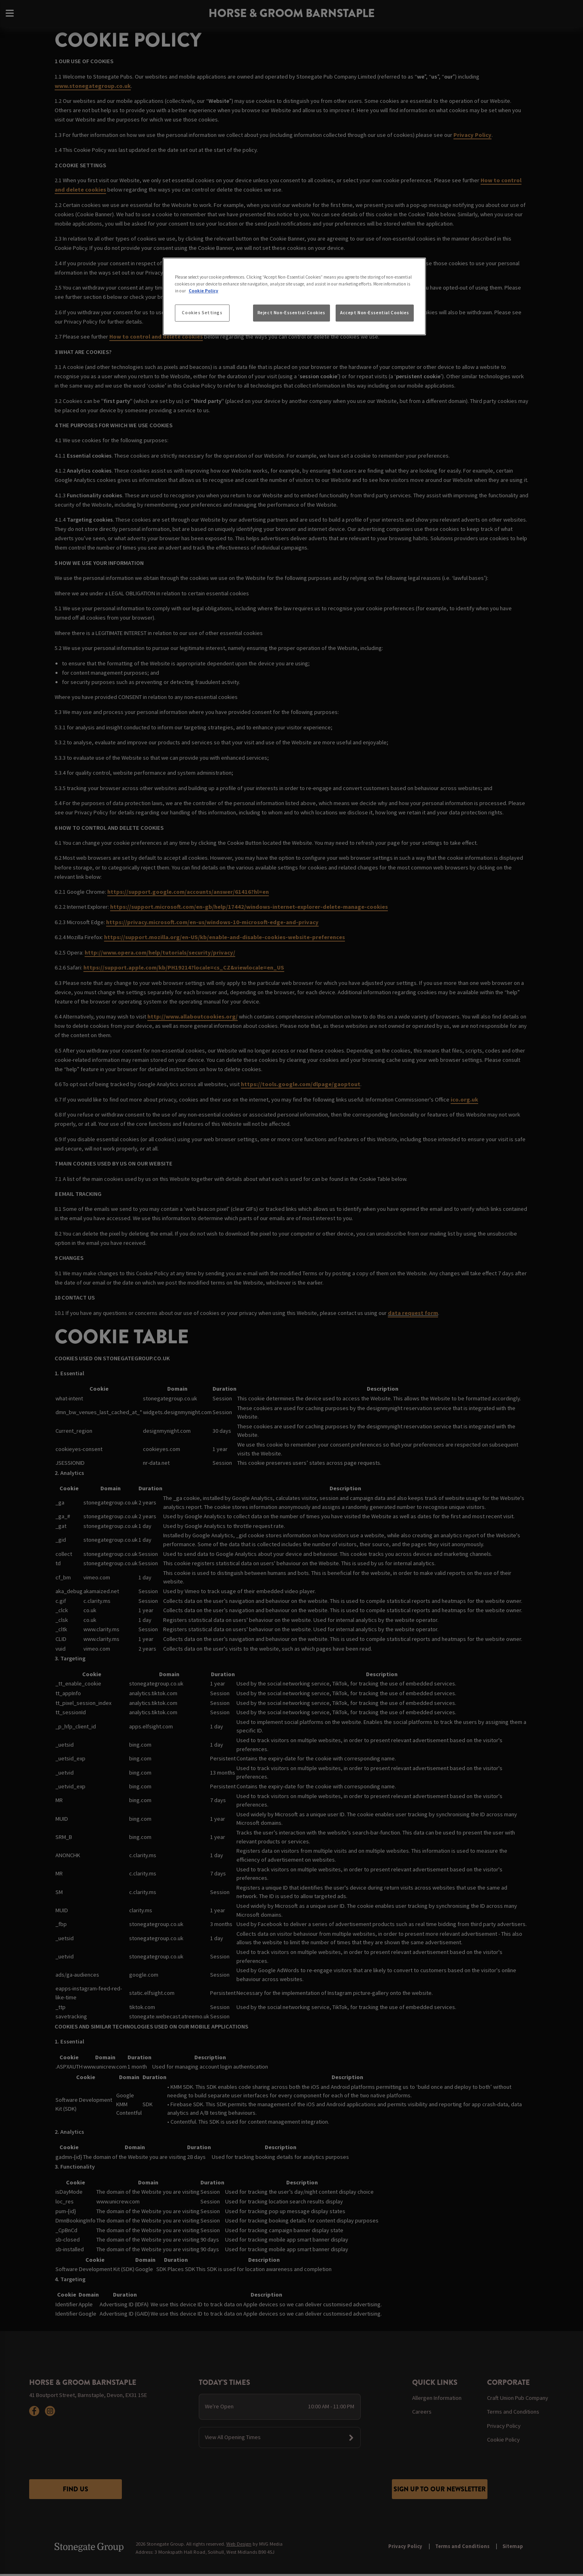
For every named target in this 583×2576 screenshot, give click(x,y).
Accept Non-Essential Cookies (374, 312)
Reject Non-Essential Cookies (291, 312)
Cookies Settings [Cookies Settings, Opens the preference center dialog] (202, 312)
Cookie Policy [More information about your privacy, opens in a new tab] (203, 291)
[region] (294, 296)
